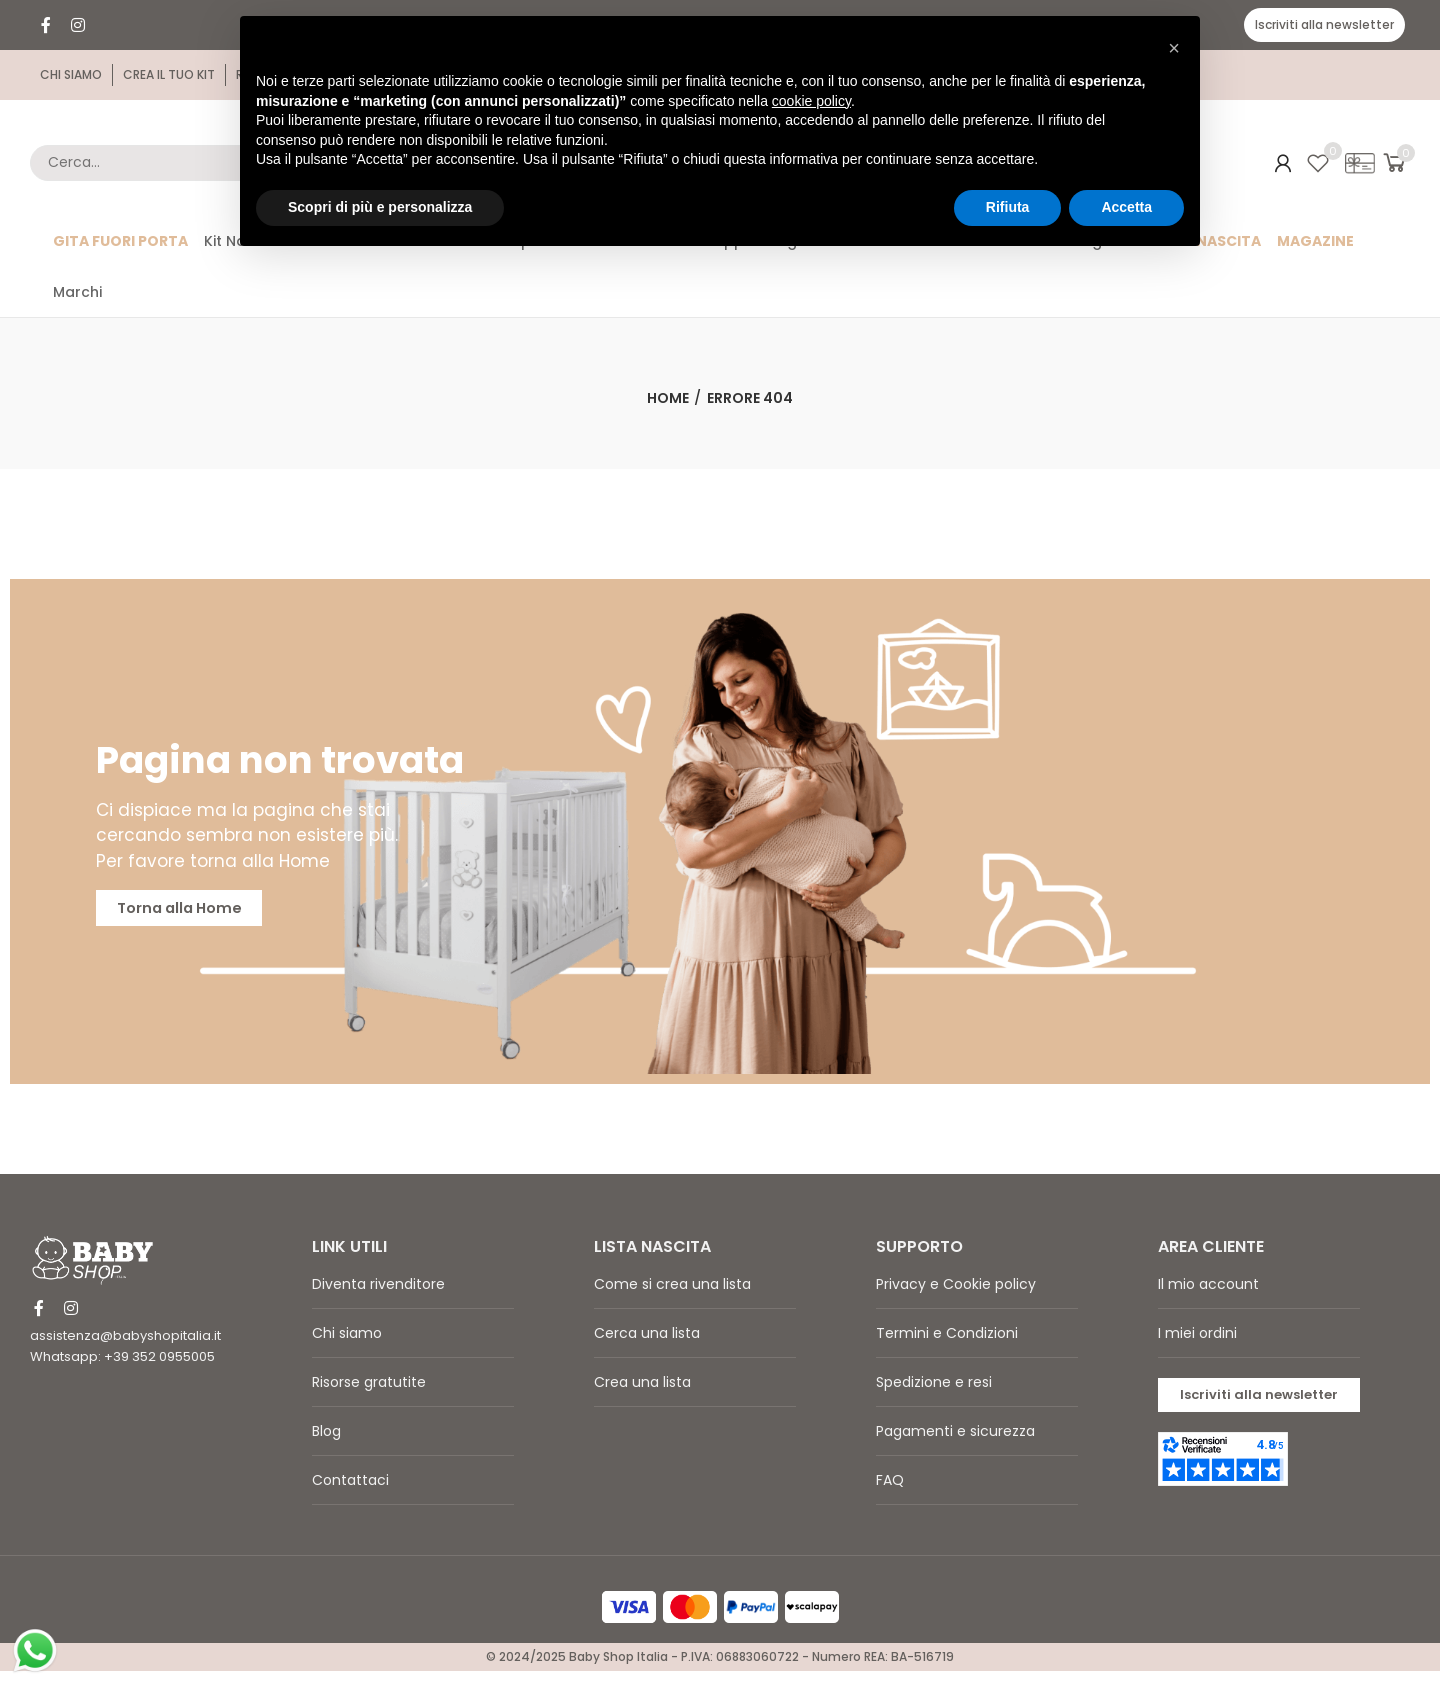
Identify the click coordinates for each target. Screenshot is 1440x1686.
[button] (1324, 25)
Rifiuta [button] (1008, 207)
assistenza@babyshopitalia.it (125, 1350)
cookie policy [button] (811, 101)
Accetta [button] (1126, 207)
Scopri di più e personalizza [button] (380, 207)
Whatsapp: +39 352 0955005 (122, 1371)
